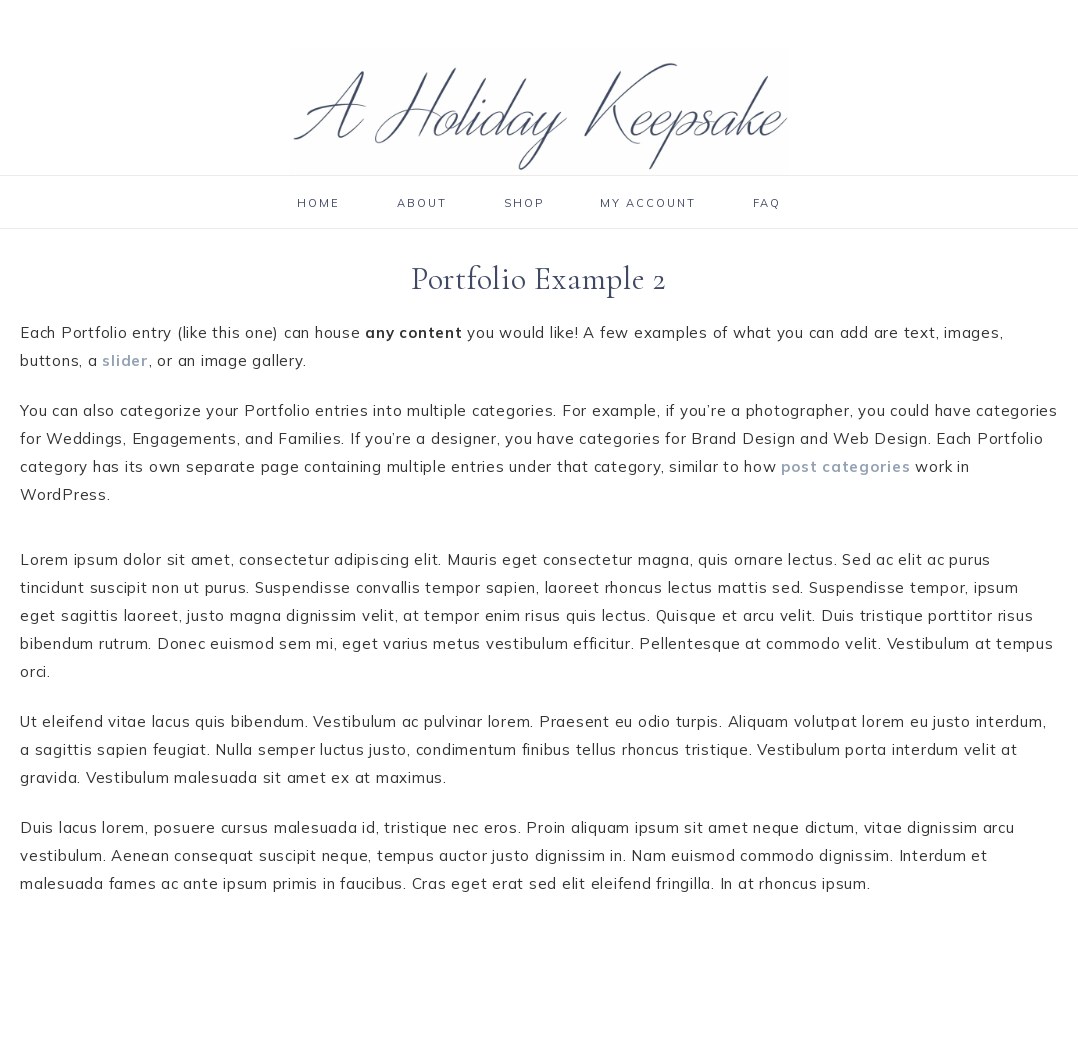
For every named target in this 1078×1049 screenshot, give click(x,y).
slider (125, 360)
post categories (845, 466)
